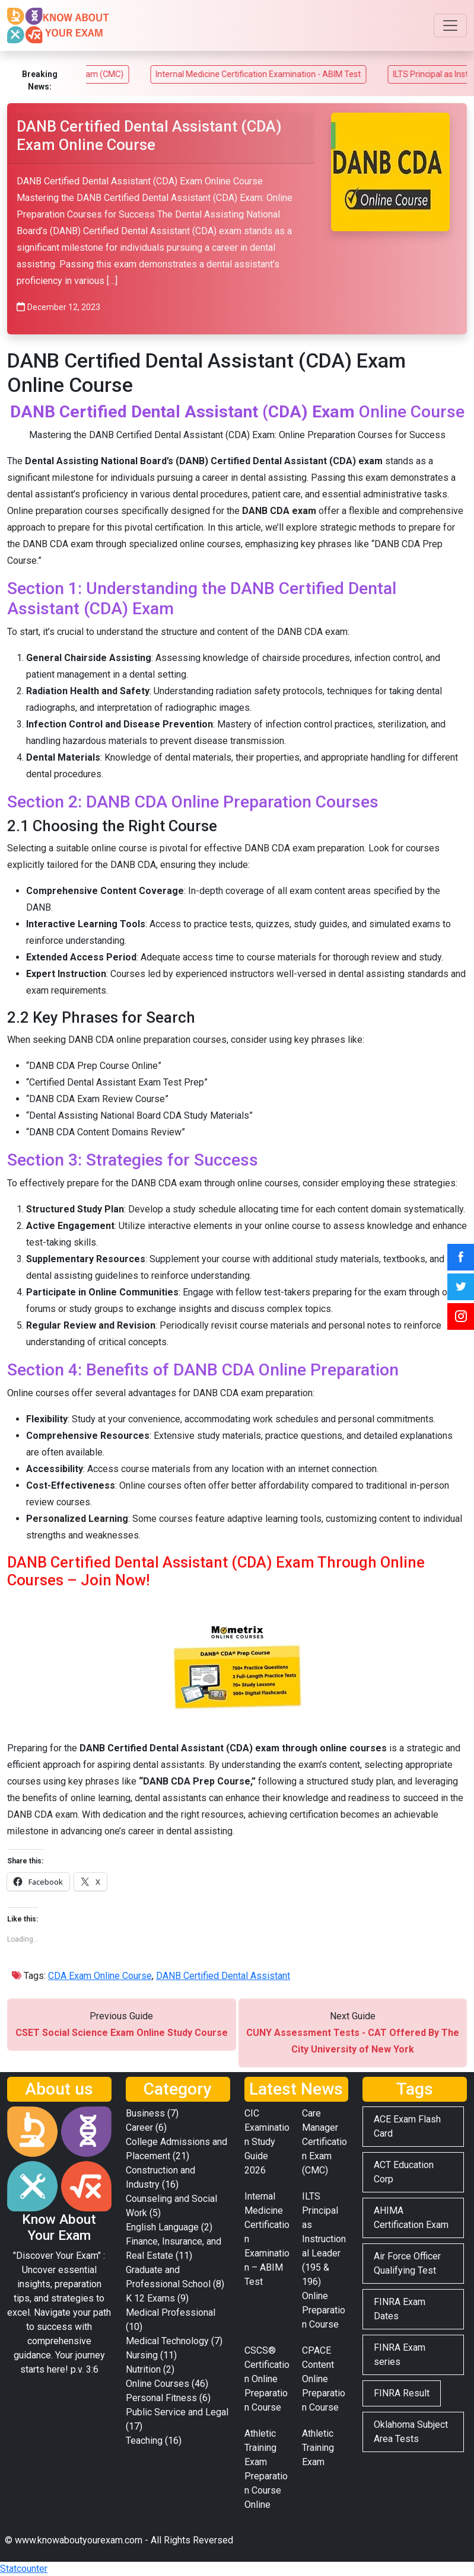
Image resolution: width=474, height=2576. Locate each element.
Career (139, 2127)
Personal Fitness (161, 2397)
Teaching (144, 2440)
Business (145, 2113)
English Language (162, 2227)
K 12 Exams (150, 2298)
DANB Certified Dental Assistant (223, 1975)
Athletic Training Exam (318, 2448)
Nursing (142, 2355)
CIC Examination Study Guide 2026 (267, 2142)
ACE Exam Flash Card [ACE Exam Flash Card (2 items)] (407, 2126)
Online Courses (157, 2383)
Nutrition (143, 2369)
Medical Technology (167, 2341)
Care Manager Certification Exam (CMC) (324, 2142)
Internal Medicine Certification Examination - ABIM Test (292, 74)
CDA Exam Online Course (100, 1975)
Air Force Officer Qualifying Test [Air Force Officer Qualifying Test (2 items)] (407, 2263)
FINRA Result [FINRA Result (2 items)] (402, 2393)
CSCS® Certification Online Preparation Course (267, 2379)
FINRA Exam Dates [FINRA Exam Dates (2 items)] (399, 2309)
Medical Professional (170, 2312)
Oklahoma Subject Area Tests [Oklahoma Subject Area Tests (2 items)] (411, 2431)
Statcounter (23, 2568)
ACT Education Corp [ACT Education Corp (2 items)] (404, 2172)
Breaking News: (40, 80)
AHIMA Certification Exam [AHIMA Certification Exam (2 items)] (411, 2217)
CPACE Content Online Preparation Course (323, 2379)
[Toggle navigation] (450, 25)
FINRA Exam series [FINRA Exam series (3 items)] (399, 2354)
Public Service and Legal (177, 2412)
